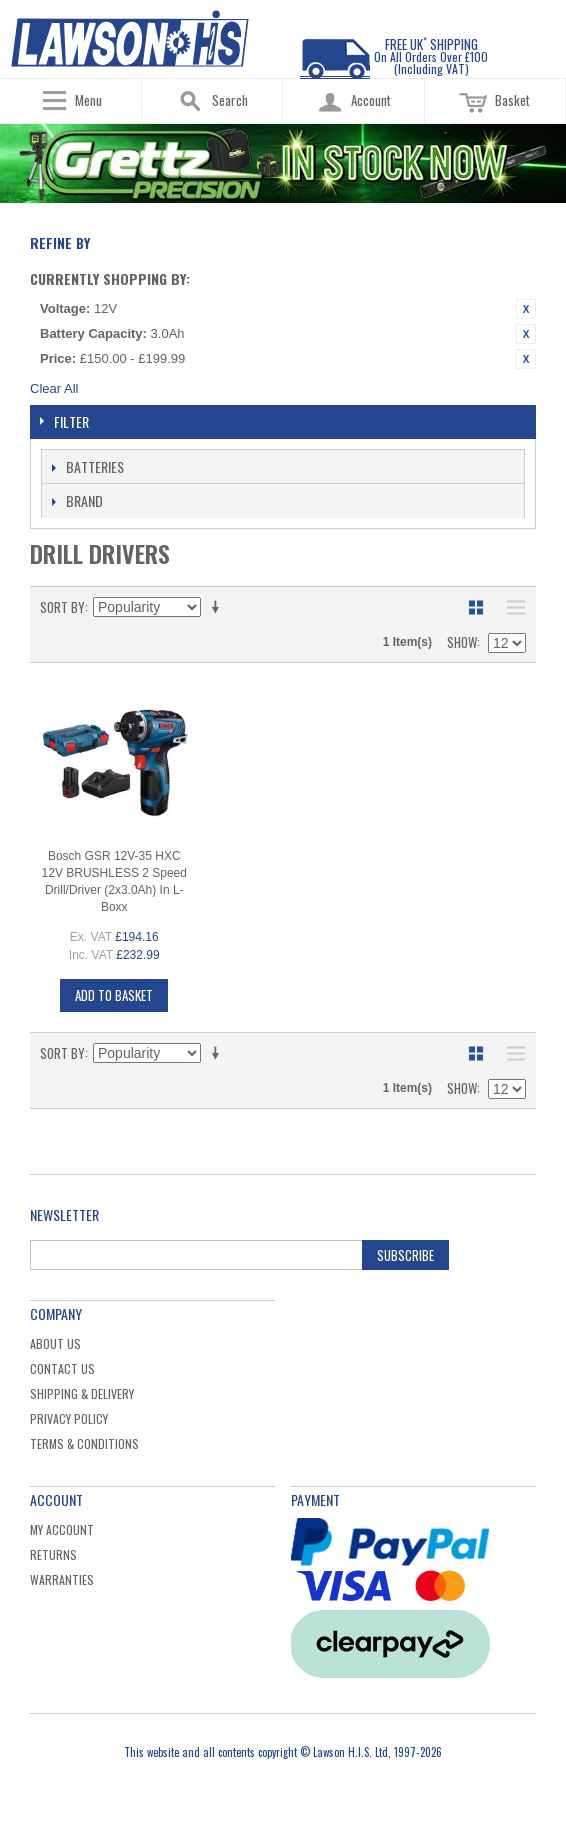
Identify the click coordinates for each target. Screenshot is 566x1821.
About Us (55, 1343)
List (511, 607)
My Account (62, 1529)
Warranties (62, 1579)
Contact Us (62, 1368)
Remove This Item (526, 309)
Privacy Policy (69, 1418)
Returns (53, 1554)
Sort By (62, 607)
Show (462, 642)
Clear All (54, 388)
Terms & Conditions (84, 1443)
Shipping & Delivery (82, 1393)
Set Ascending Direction (219, 607)
